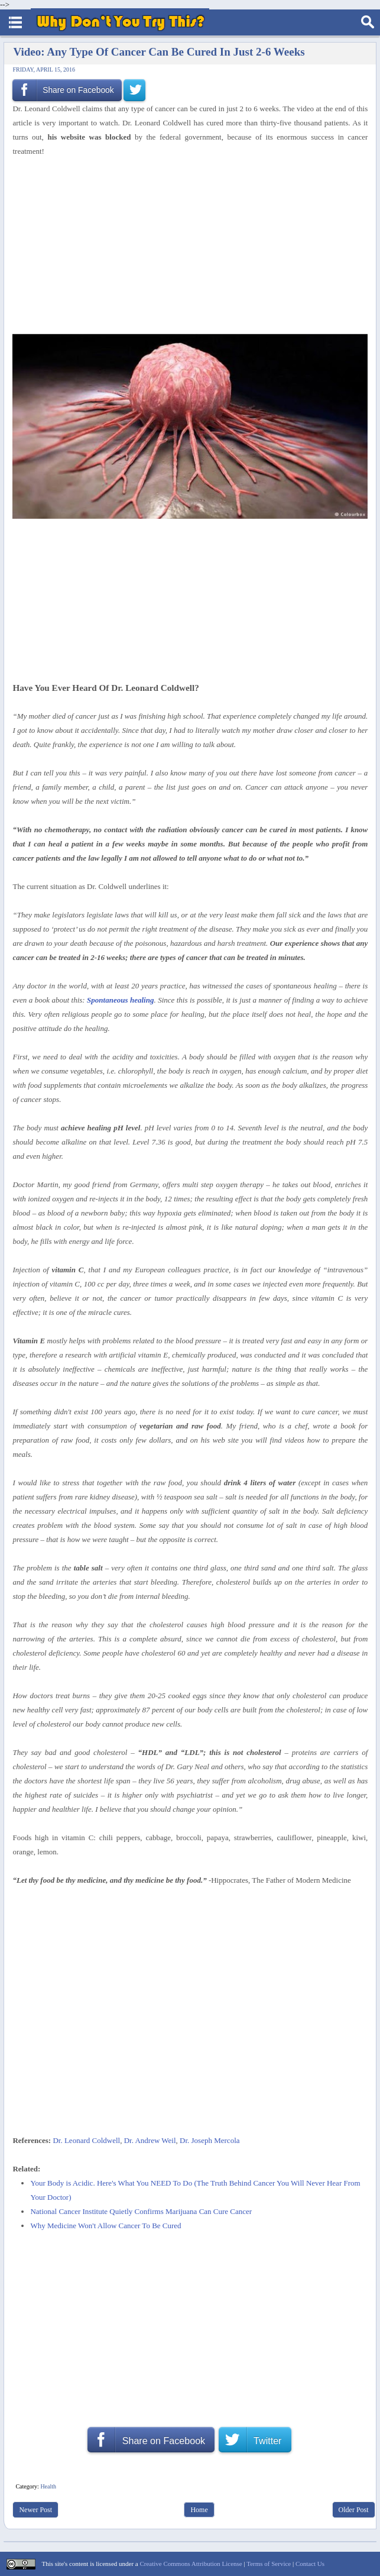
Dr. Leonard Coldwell (86, 2140)
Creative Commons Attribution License (190, 2563)
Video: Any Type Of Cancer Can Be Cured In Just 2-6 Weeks (158, 52)
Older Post (354, 2510)
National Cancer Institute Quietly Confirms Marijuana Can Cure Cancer (141, 2211)
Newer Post (35, 2510)
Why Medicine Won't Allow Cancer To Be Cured (105, 2225)
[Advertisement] (186, 246)
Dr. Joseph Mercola (209, 2140)
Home (198, 2510)
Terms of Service (268, 2563)
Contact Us (309, 2563)
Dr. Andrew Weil (150, 2140)
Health (48, 2486)
